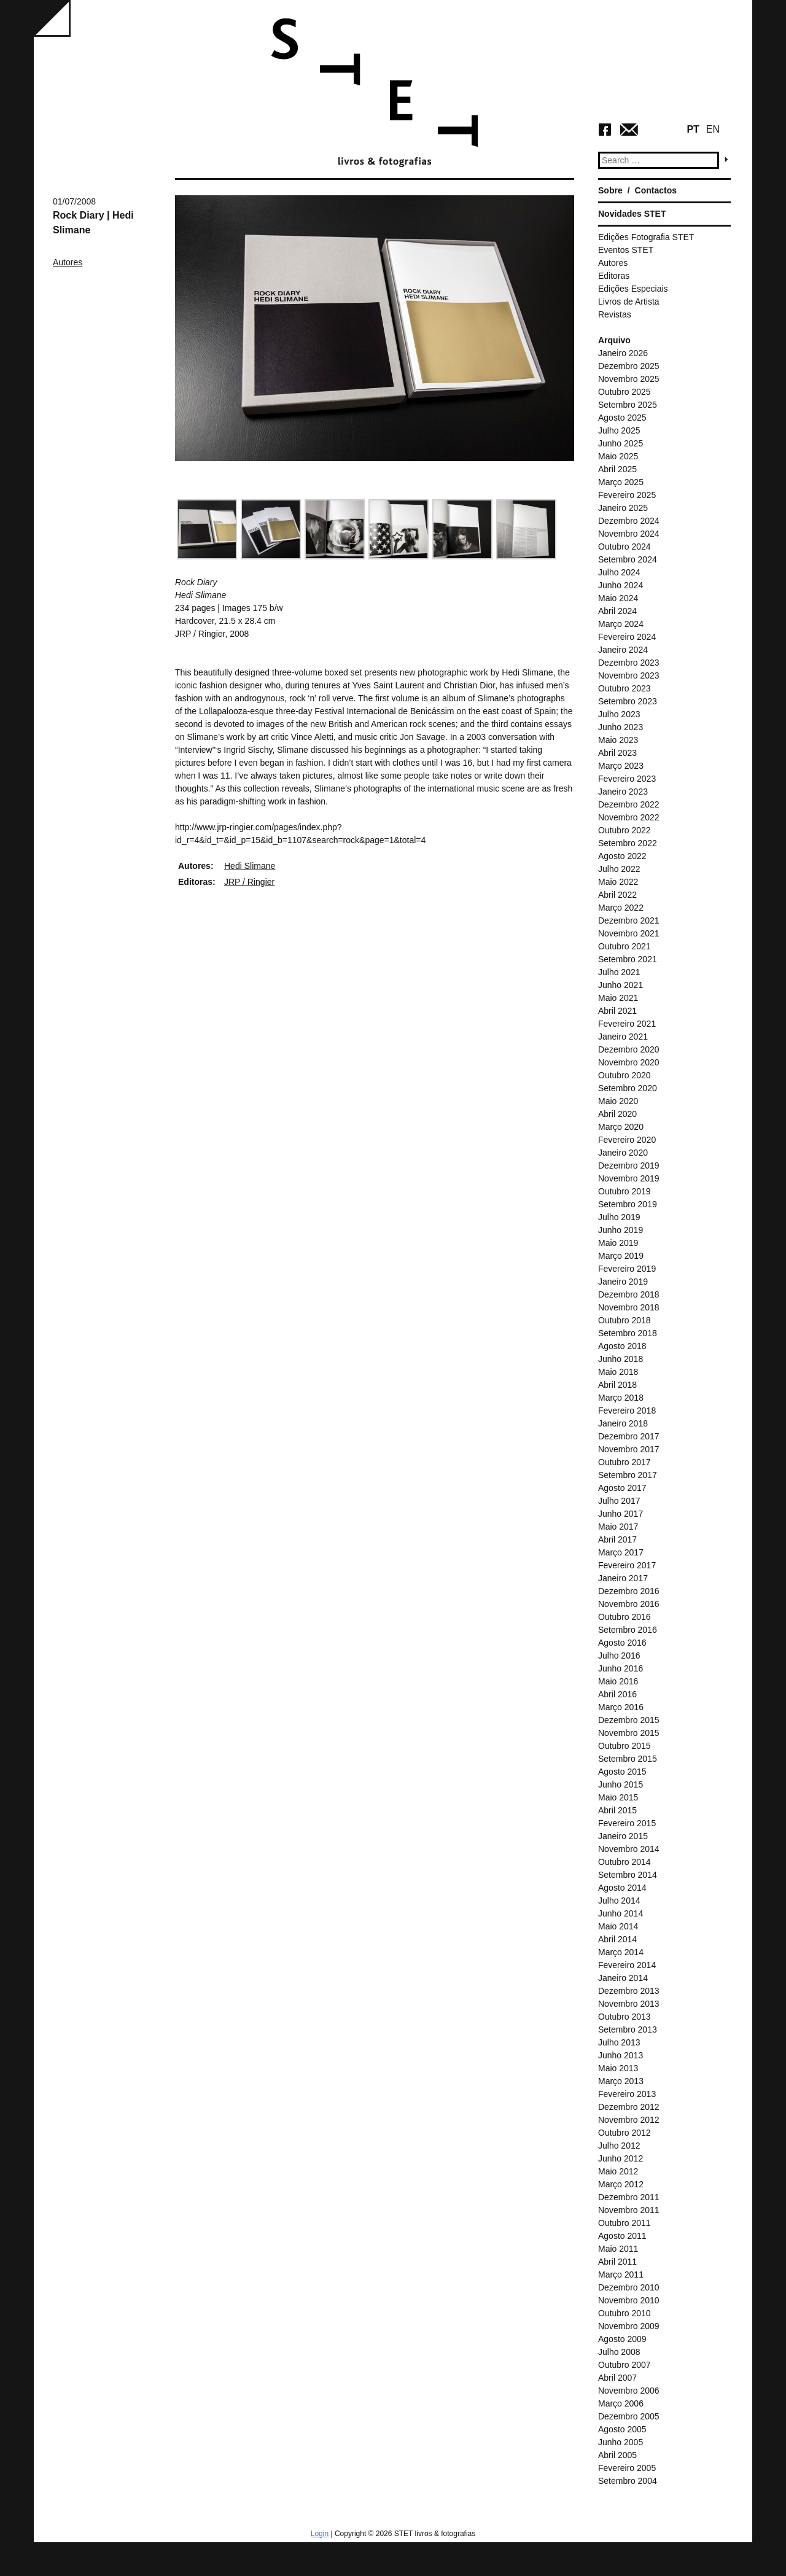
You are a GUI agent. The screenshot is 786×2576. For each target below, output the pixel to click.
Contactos (656, 190)
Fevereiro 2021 (627, 1024)
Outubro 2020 (624, 1075)
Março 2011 (621, 2274)
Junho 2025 (620, 443)
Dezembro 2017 (629, 1436)
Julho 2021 (619, 972)
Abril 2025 (617, 469)
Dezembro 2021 (629, 920)
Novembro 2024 (629, 534)
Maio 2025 (618, 456)
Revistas (614, 314)
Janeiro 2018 (623, 1423)
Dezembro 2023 (629, 662)
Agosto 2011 (622, 2236)
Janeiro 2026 (623, 353)
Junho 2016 (620, 1668)
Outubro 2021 (624, 946)
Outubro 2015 (624, 1746)
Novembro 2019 (629, 1178)
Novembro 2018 (629, 1307)
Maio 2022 (618, 882)
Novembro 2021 (629, 933)
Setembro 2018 (627, 1333)
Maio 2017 (618, 1526)
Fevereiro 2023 (627, 779)
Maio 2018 (618, 1372)
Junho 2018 (620, 1359)
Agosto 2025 (622, 417)
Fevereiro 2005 (627, 2468)
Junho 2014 (620, 1913)
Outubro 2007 (624, 2365)
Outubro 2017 (624, 1462)
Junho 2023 (620, 727)
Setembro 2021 (627, 959)
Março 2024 (621, 624)
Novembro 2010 (629, 2300)
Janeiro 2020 (623, 1153)
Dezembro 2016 (629, 1591)
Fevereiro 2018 (627, 1410)
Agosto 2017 (622, 1488)
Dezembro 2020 (629, 1049)
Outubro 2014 (624, 1862)
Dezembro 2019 (629, 1165)
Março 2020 (621, 1127)
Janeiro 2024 (623, 650)
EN (713, 129)
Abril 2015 (617, 1810)
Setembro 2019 (627, 1204)
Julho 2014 (619, 1900)
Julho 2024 (619, 572)
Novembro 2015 (629, 1733)
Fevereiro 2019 (627, 1269)
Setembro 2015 (627, 1759)
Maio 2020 (618, 1101)
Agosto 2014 (622, 1888)
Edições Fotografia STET (646, 237)
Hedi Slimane (249, 866)
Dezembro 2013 (629, 1991)
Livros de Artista (629, 301)
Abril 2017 (617, 1539)
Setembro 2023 (627, 701)
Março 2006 (621, 2403)
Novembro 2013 (629, 2004)
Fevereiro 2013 (627, 2094)
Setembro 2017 (627, 1475)
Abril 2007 (617, 2378)
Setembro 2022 (627, 843)
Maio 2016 (618, 1681)
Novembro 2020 (629, 1062)
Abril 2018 (617, 1385)
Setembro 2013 (627, 2029)
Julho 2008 (619, 2352)
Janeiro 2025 (623, 508)
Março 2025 (621, 482)
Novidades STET (632, 214)
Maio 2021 (618, 998)
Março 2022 (621, 907)
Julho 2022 (619, 869)
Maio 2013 (618, 2068)
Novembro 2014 (629, 1849)
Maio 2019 (618, 1243)
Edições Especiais (633, 289)
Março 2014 (621, 1952)
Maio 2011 (618, 2249)
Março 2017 (621, 1552)
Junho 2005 (620, 2442)
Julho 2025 (619, 430)
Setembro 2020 (627, 1088)
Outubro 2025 (624, 392)
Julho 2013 (619, 2042)
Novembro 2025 (629, 379)
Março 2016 (621, 1707)
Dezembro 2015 (629, 1720)
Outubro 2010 (624, 2313)
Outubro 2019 (624, 1191)
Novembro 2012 (629, 2120)
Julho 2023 (619, 714)
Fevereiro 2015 (627, 1823)
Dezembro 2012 (629, 2107)
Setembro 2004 (627, 2481)
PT (693, 129)
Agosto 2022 (622, 856)
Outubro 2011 (624, 2223)
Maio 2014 (618, 1926)
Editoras (613, 276)
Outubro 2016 (624, 1617)
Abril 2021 (617, 1011)
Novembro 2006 (629, 2390)
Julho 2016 (619, 1655)
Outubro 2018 (624, 1320)
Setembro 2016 (627, 1630)
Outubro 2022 (624, 830)
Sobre (610, 190)
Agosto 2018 (622, 1346)
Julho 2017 (619, 1501)
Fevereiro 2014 (627, 1965)
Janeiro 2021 (623, 1036)
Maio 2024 (618, 598)
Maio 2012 (618, 2171)
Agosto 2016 (622, 1643)
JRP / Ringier (249, 882)
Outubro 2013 (624, 2016)
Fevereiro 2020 (627, 1140)
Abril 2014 (617, 1939)
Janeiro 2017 (623, 1578)
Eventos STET (625, 250)
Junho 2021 (620, 985)
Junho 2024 (620, 585)
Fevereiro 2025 (627, 495)
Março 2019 (621, 1256)
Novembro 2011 (629, 2210)
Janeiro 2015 (623, 1836)
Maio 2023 (618, 740)
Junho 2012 (620, 2158)
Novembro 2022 (629, 817)
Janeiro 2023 (623, 791)
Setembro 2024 (627, 559)
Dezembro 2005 (629, 2416)
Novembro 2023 (629, 675)
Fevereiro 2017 (627, 1565)
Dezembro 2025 (629, 366)
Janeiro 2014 (623, 1978)
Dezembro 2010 (629, 2287)
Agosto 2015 (622, 1771)
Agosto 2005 (622, 2429)
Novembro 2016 (629, 1604)
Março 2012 (621, 2184)
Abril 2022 (617, 895)
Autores (67, 262)
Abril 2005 (617, 2455)
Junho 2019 (620, 1230)
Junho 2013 (620, 2055)
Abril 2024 (617, 611)
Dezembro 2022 (629, 804)
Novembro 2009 (629, 2326)
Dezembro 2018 (629, 1294)
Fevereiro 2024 (627, 637)
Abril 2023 (617, 753)
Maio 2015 (618, 1797)
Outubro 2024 (624, 546)
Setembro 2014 (627, 1875)
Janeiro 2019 (623, 1281)
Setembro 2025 (627, 405)
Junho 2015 (620, 1784)
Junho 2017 (620, 1514)
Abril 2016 (617, 1694)
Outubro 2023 (624, 688)
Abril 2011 (617, 2262)
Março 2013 (621, 2081)
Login (320, 2533)
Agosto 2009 (622, 2339)
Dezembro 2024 (629, 521)
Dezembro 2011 (629, 2197)
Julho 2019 (619, 1217)
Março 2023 (621, 766)
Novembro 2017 (629, 1449)
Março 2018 (621, 1398)
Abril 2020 (617, 1114)
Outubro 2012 (624, 2133)
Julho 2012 (619, 2145)
